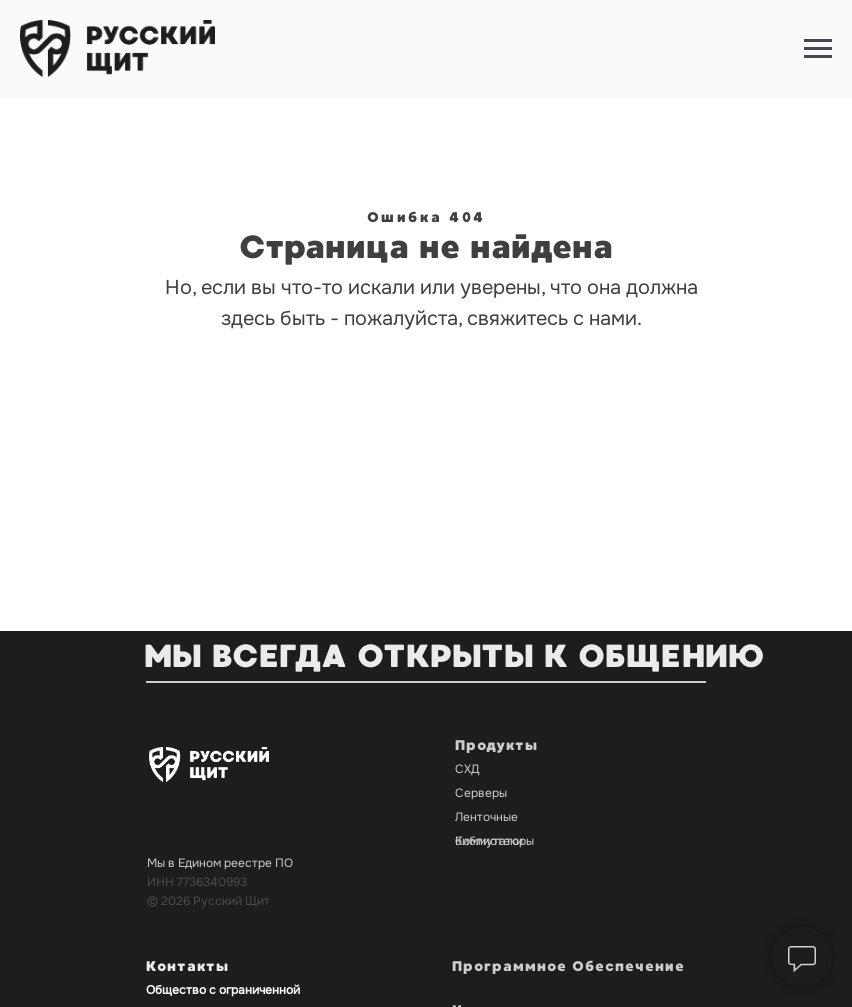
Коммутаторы (494, 841)
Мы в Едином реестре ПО (220, 863)
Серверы (481, 793)
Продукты (496, 745)
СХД (467, 769)
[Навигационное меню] (818, 49)
